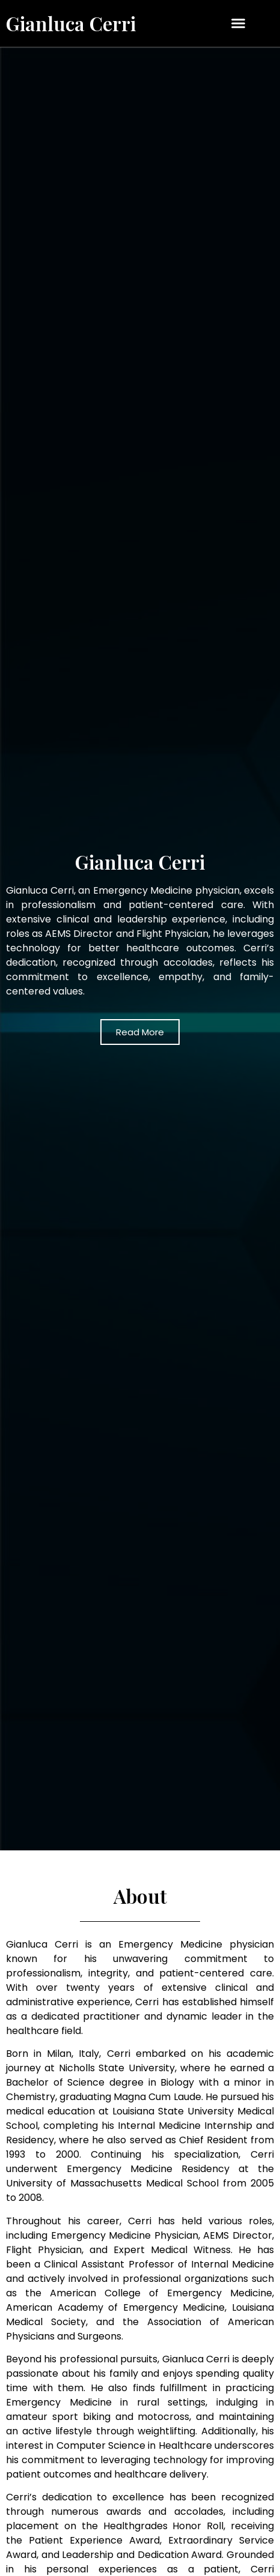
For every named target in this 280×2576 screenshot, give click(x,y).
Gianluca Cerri (71, 23)
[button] (238, 23)
